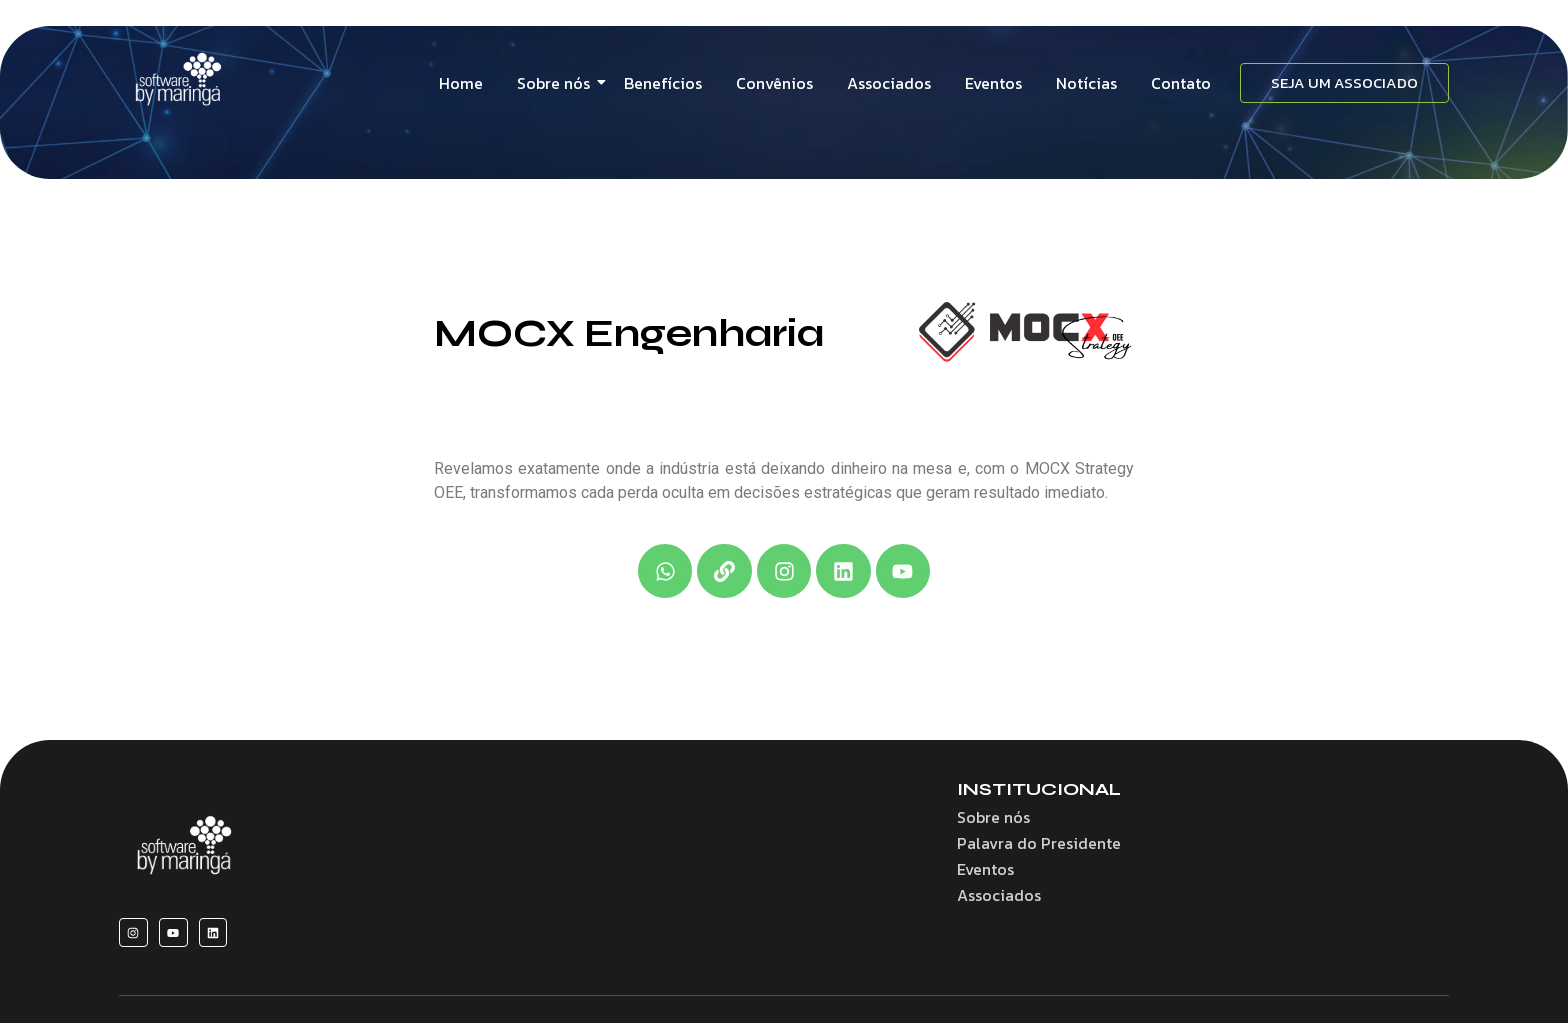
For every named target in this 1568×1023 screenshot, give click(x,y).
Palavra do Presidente (1039, 843)
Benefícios (663, 83)
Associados (889, 83)
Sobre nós (557, 83)
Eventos (993, 83)
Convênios (774, 83)
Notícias (1086, 83)
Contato (1181, 83)
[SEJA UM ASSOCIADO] (1344, 83)
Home (461, 83)
